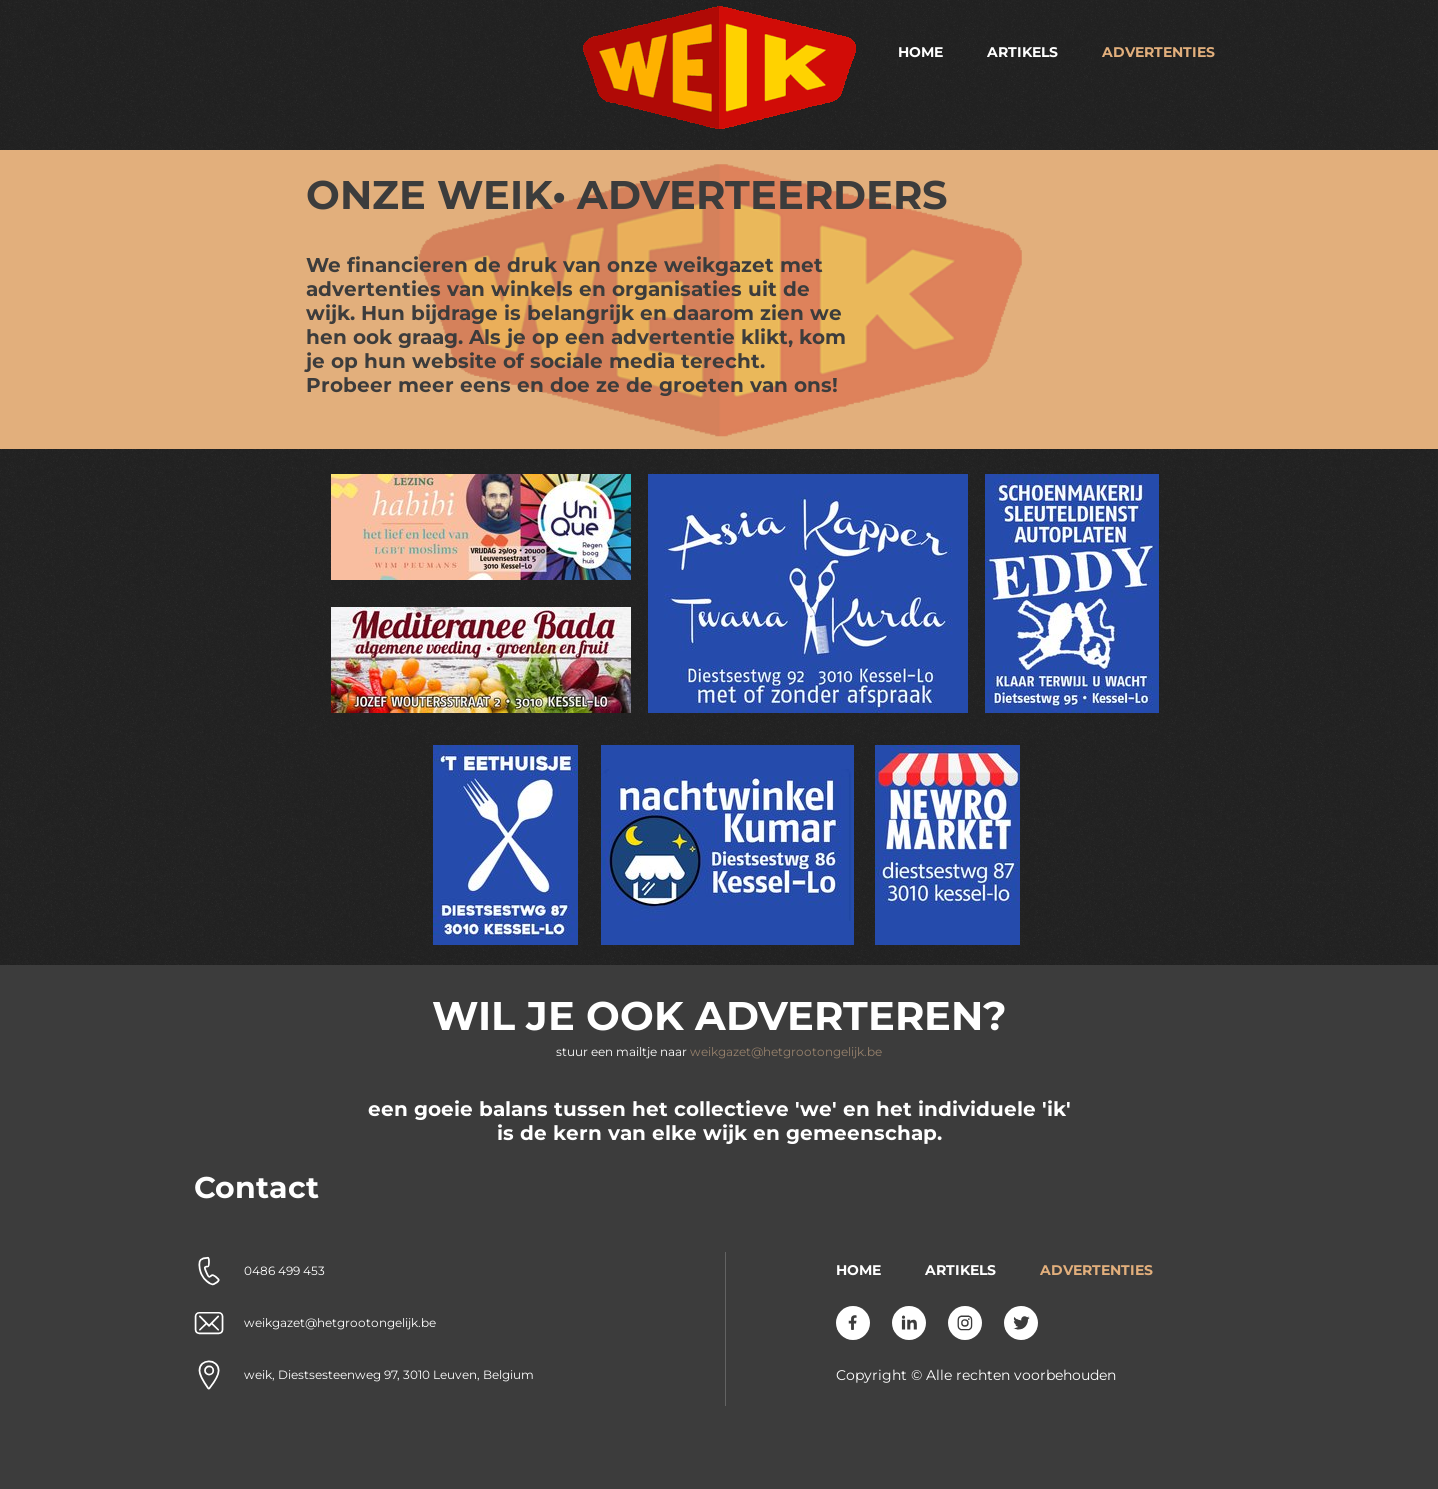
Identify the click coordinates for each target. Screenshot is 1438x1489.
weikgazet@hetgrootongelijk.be (786, 1051)
